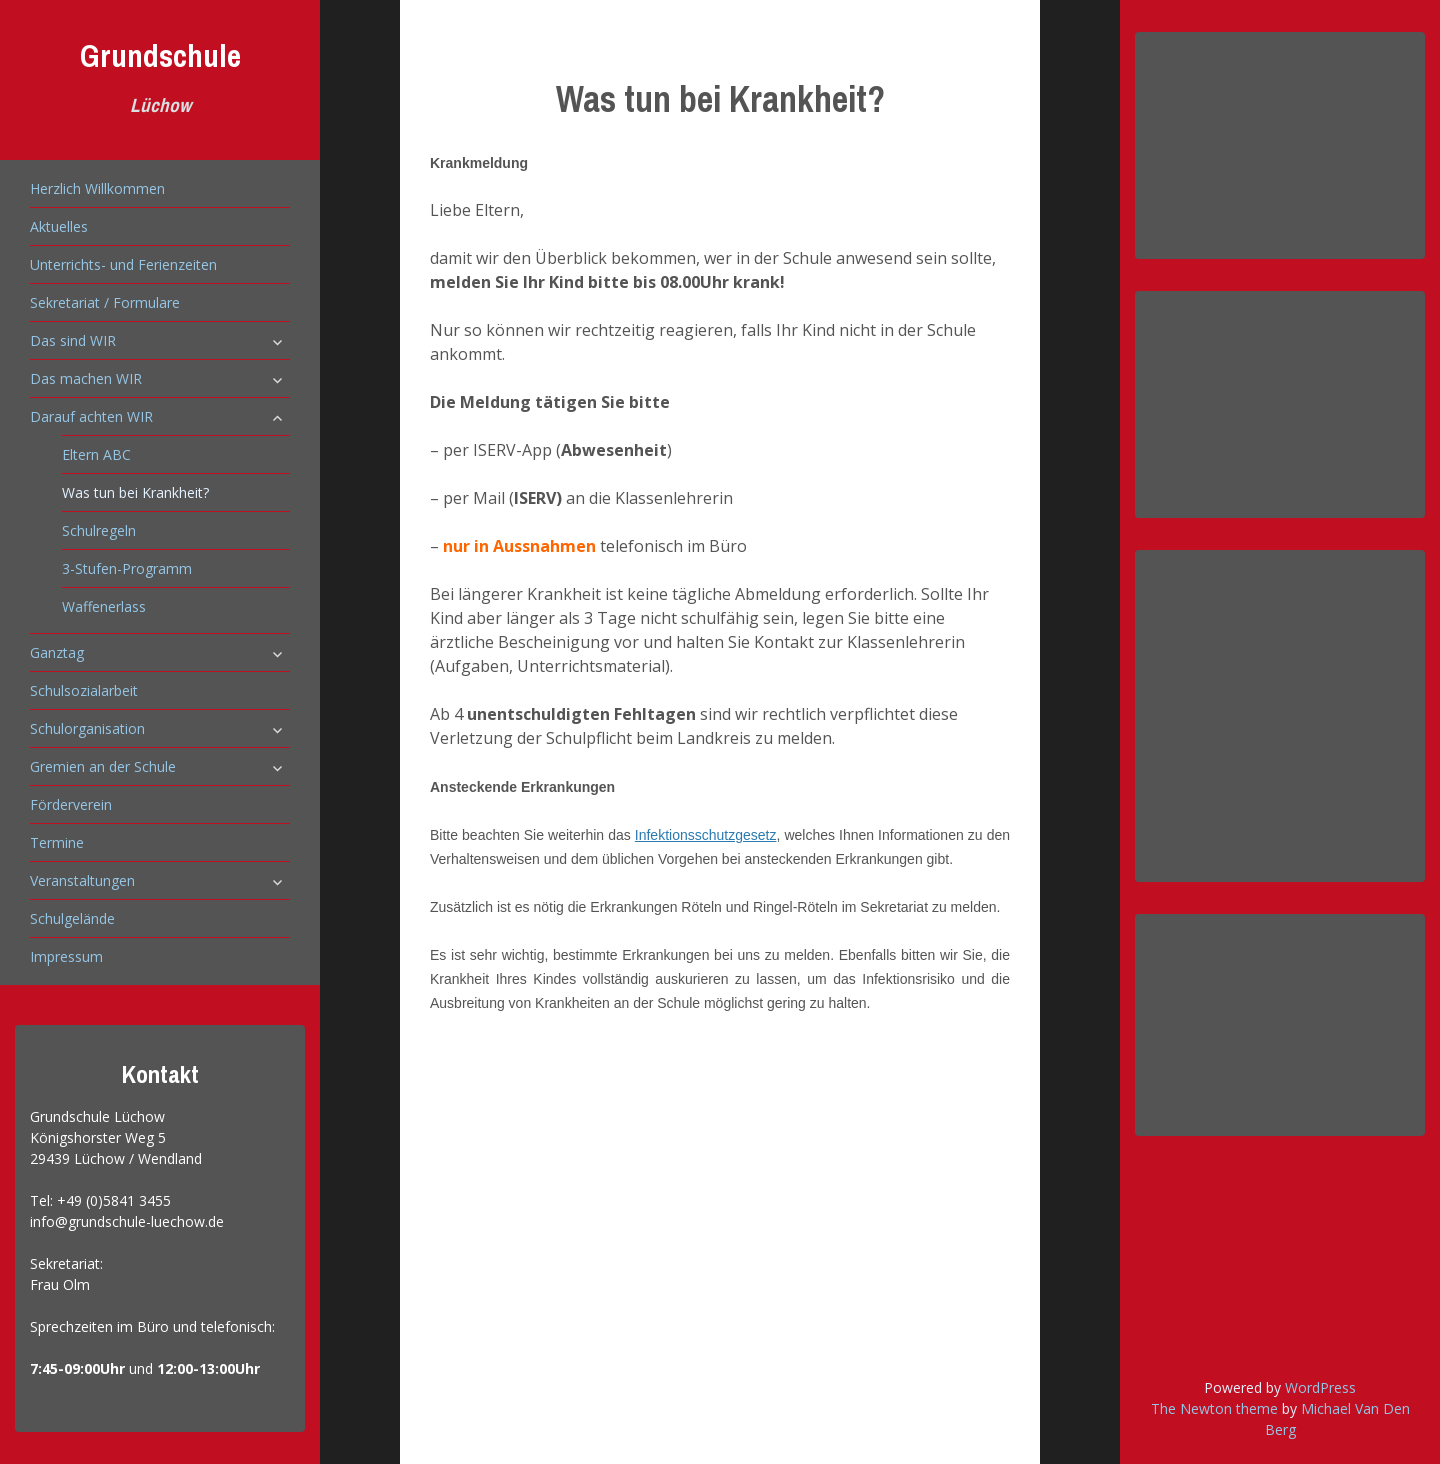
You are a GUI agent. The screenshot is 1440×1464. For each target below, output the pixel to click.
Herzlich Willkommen (97, 188)
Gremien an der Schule (103, 766)
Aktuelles (59, 226)
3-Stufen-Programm (127, 568)
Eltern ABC (96, 454)
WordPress (1320, 1387)
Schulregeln (99, 530)
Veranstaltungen (82, 880)
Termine (57, 842)
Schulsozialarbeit (84, 690)
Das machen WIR (86, 378)
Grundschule (160, 55)
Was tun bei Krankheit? (135, 492)
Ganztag (57, 652)
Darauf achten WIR (91, 416)
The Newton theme (1214, 1408)
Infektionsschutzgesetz (706, 835)
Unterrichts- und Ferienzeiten (123, 264)
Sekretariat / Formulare (105, 302)
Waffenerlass (104, 606)
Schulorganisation (87, 728)
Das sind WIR (73, 340)
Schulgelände (72, 918)
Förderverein (71, 804)
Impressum (66, 956)
